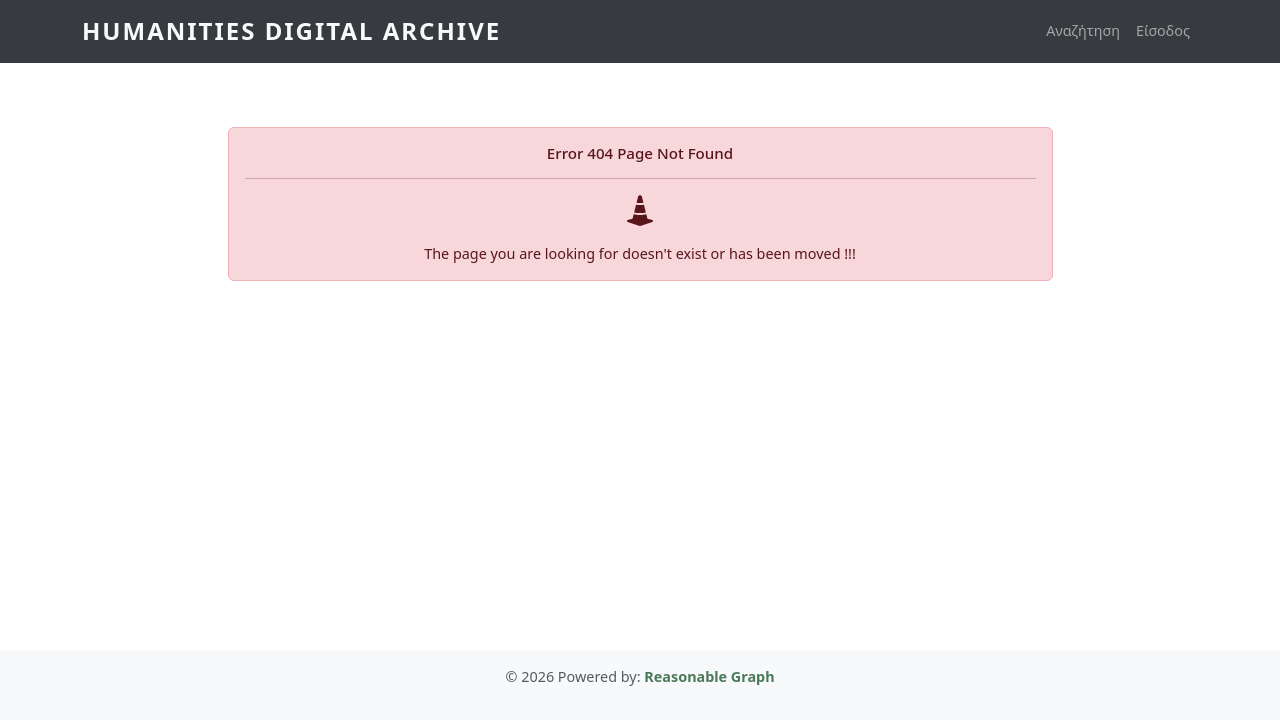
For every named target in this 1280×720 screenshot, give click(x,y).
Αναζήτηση (1083, 30)
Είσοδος (1163, 30)
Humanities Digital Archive (291, 30)
